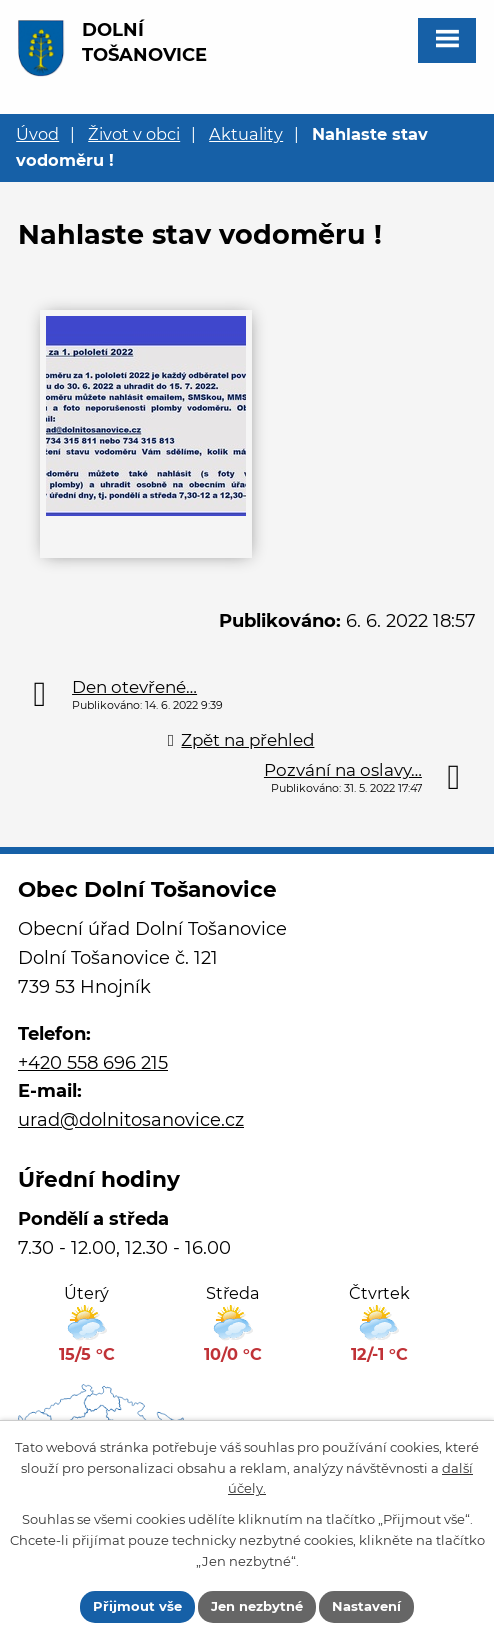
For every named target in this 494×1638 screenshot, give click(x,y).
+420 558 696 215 (93, 1063)
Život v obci (134, 134)
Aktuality (246, 134)
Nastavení (366, 1606)
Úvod (37, 134)
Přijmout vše (137, 1606)
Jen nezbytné (257, 1606)
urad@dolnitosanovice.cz (131, 1120)
